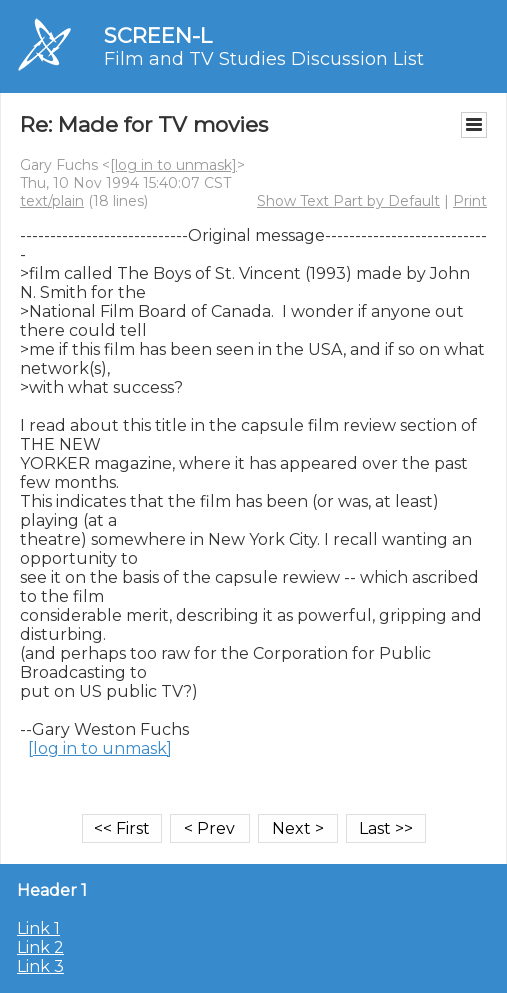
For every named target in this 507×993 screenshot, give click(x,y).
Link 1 (38, 928)
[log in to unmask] (173, 165)
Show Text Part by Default (348, 201)
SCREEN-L (158, 35)
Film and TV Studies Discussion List (264, 59)
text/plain (52, 201)
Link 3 (40, 966)
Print (470, 201)
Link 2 (40, 947)
